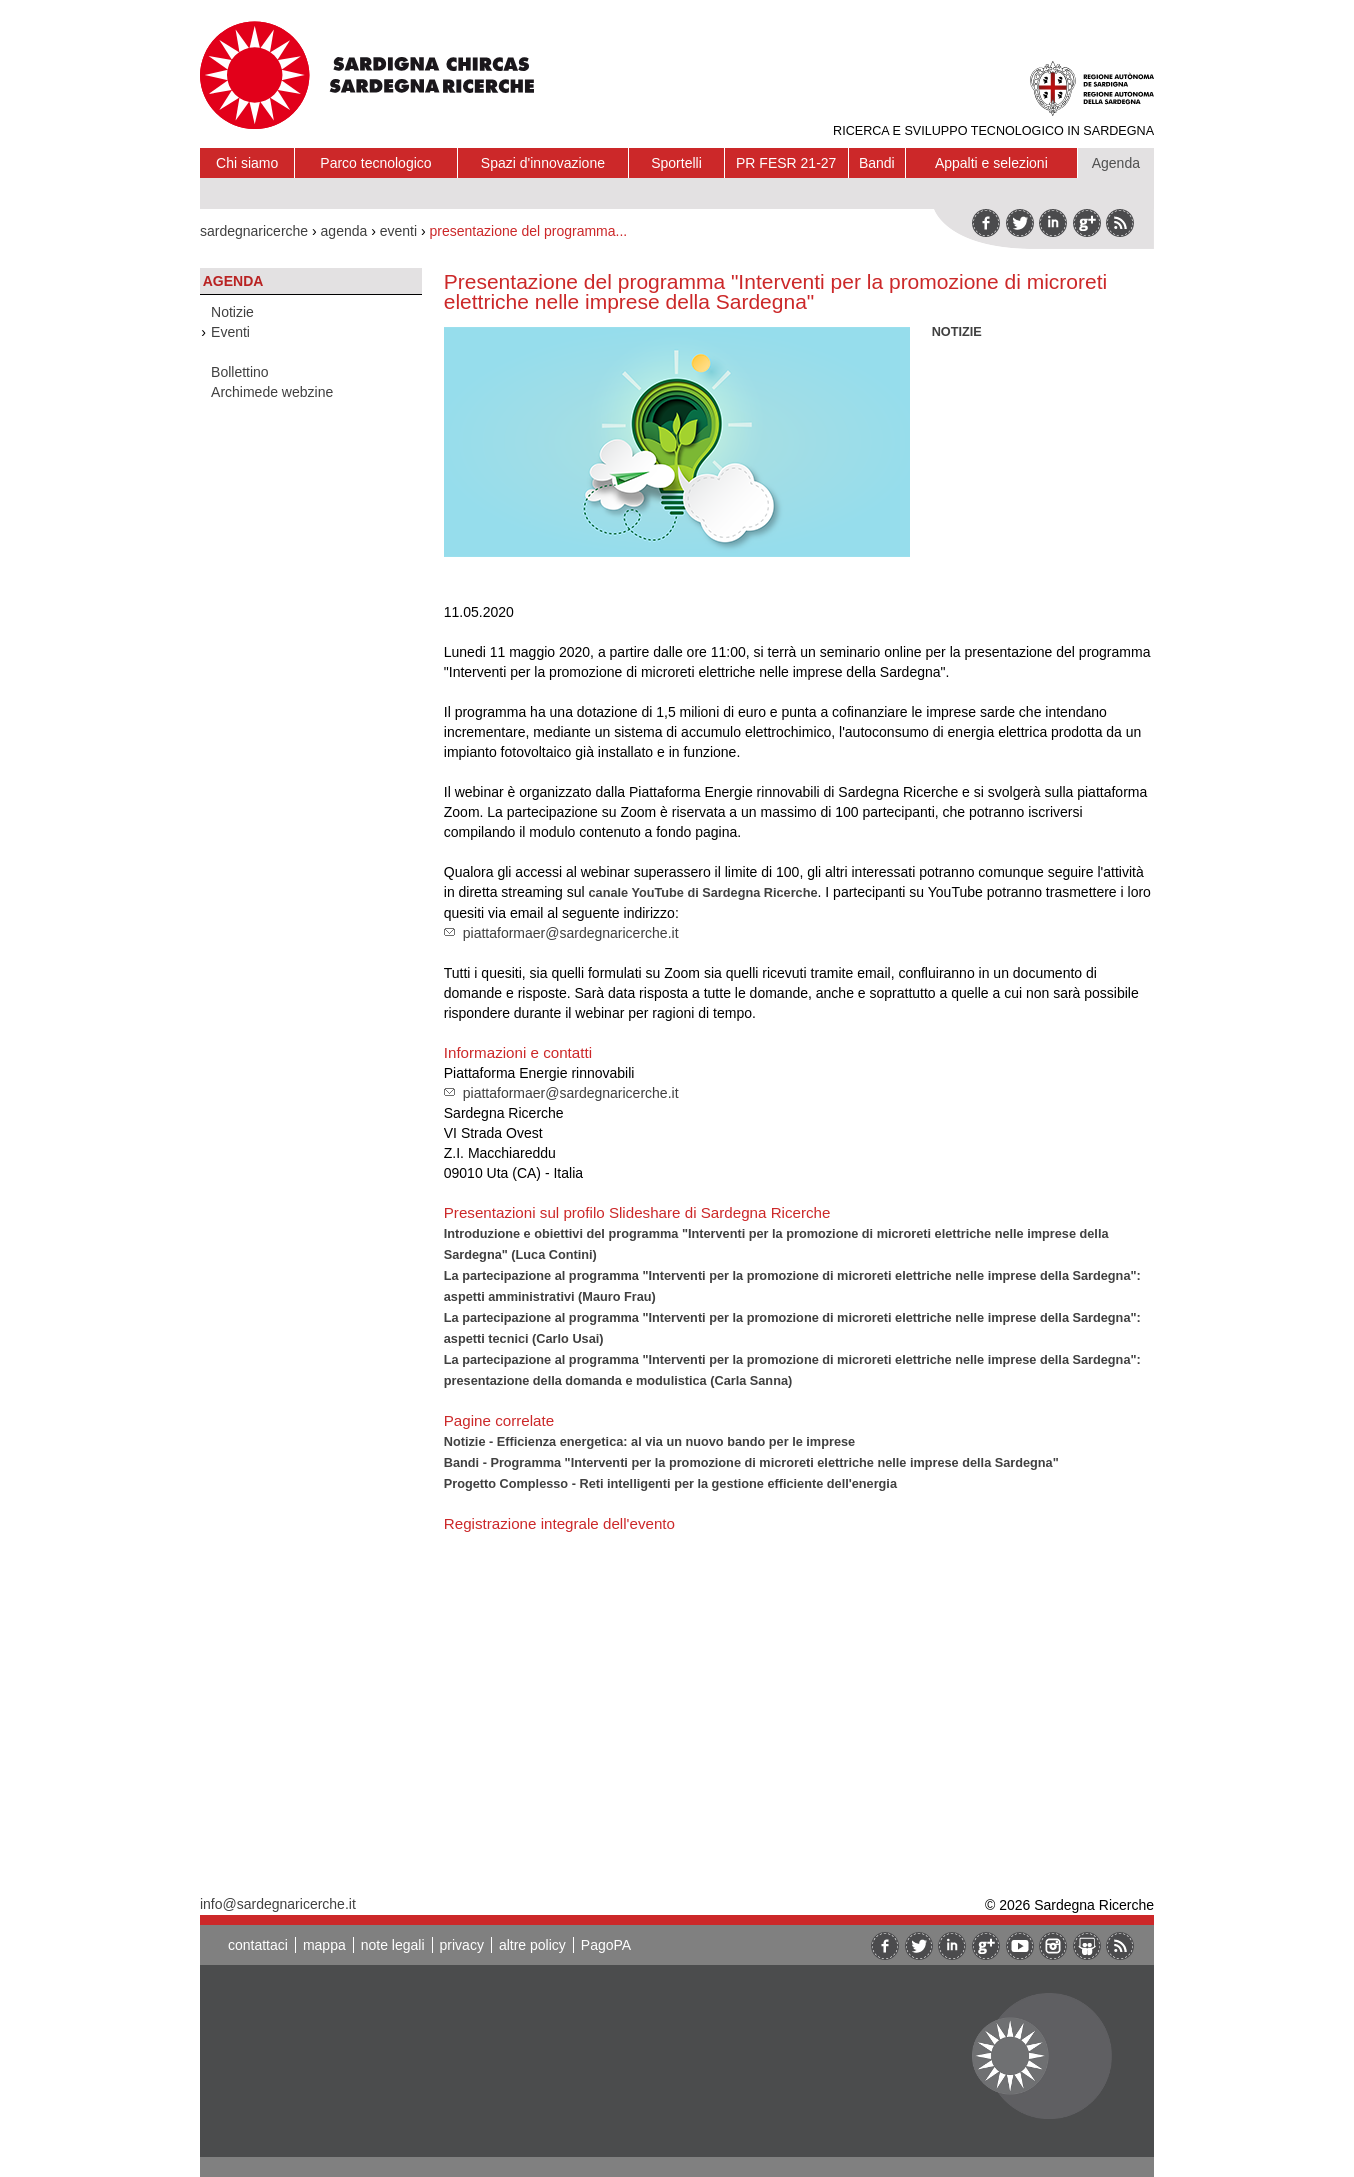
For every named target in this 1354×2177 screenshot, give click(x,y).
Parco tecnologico (375, 163)
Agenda (1116, 163)
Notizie (232, 312)
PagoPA (606, 1945)
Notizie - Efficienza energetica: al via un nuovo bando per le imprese (649, 1441)
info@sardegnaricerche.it (278, 1904)
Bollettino (240, 372)
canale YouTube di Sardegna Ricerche (703, 892)
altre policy (532, 1945)
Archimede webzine (272, 392)
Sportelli (676, 163)
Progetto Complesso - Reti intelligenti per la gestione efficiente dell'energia (670, 1483)
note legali (393, 1945)
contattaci (258, 1945)
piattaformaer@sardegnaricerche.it (571, 933)
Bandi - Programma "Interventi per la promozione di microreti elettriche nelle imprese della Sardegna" (751, 1462)
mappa (324, 1945)
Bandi (877, 163)
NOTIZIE (957, 331)
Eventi (230, 332)
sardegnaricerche (254, 231)
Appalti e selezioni (991, 163)
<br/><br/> (724, 1691)
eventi (398, 231)
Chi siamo (247, 163)
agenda (344, 231)
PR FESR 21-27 (786, 163)
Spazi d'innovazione (543, 163)
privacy (462, 1945)
